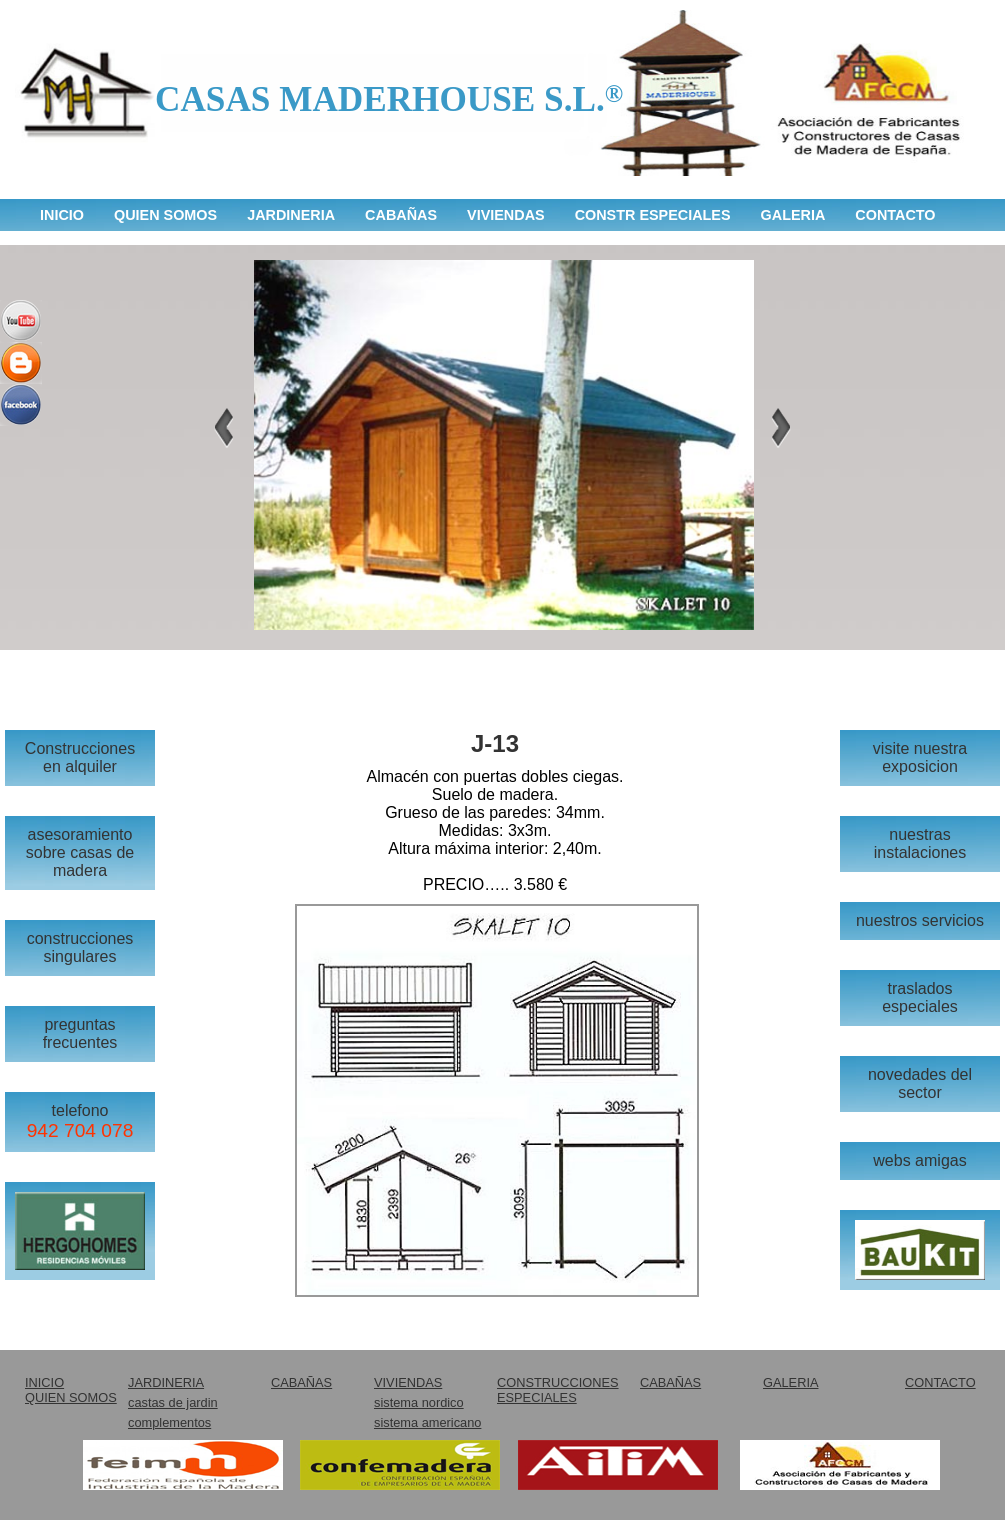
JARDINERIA (291, 215)
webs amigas (919, 1160)
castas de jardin (173, 1402)
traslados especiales (920, 997)
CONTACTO (895, 215)
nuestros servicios (920, 920)
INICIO (62, 215)
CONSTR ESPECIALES (653, 215)
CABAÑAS (401, 215)
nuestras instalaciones (920, 843)
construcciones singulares (80, 947)
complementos (169, 1422)
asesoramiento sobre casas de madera (80, 852)
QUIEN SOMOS (165, 215)
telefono (80, 1121)
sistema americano (427, 1422)
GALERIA (793, 215)
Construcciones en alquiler (80, 757)
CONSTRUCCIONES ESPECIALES (558, 1390)
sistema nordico (419, 1402)
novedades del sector (920, 1083)
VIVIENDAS (506, 215)
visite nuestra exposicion (920, 757)
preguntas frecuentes (80, 1033)
